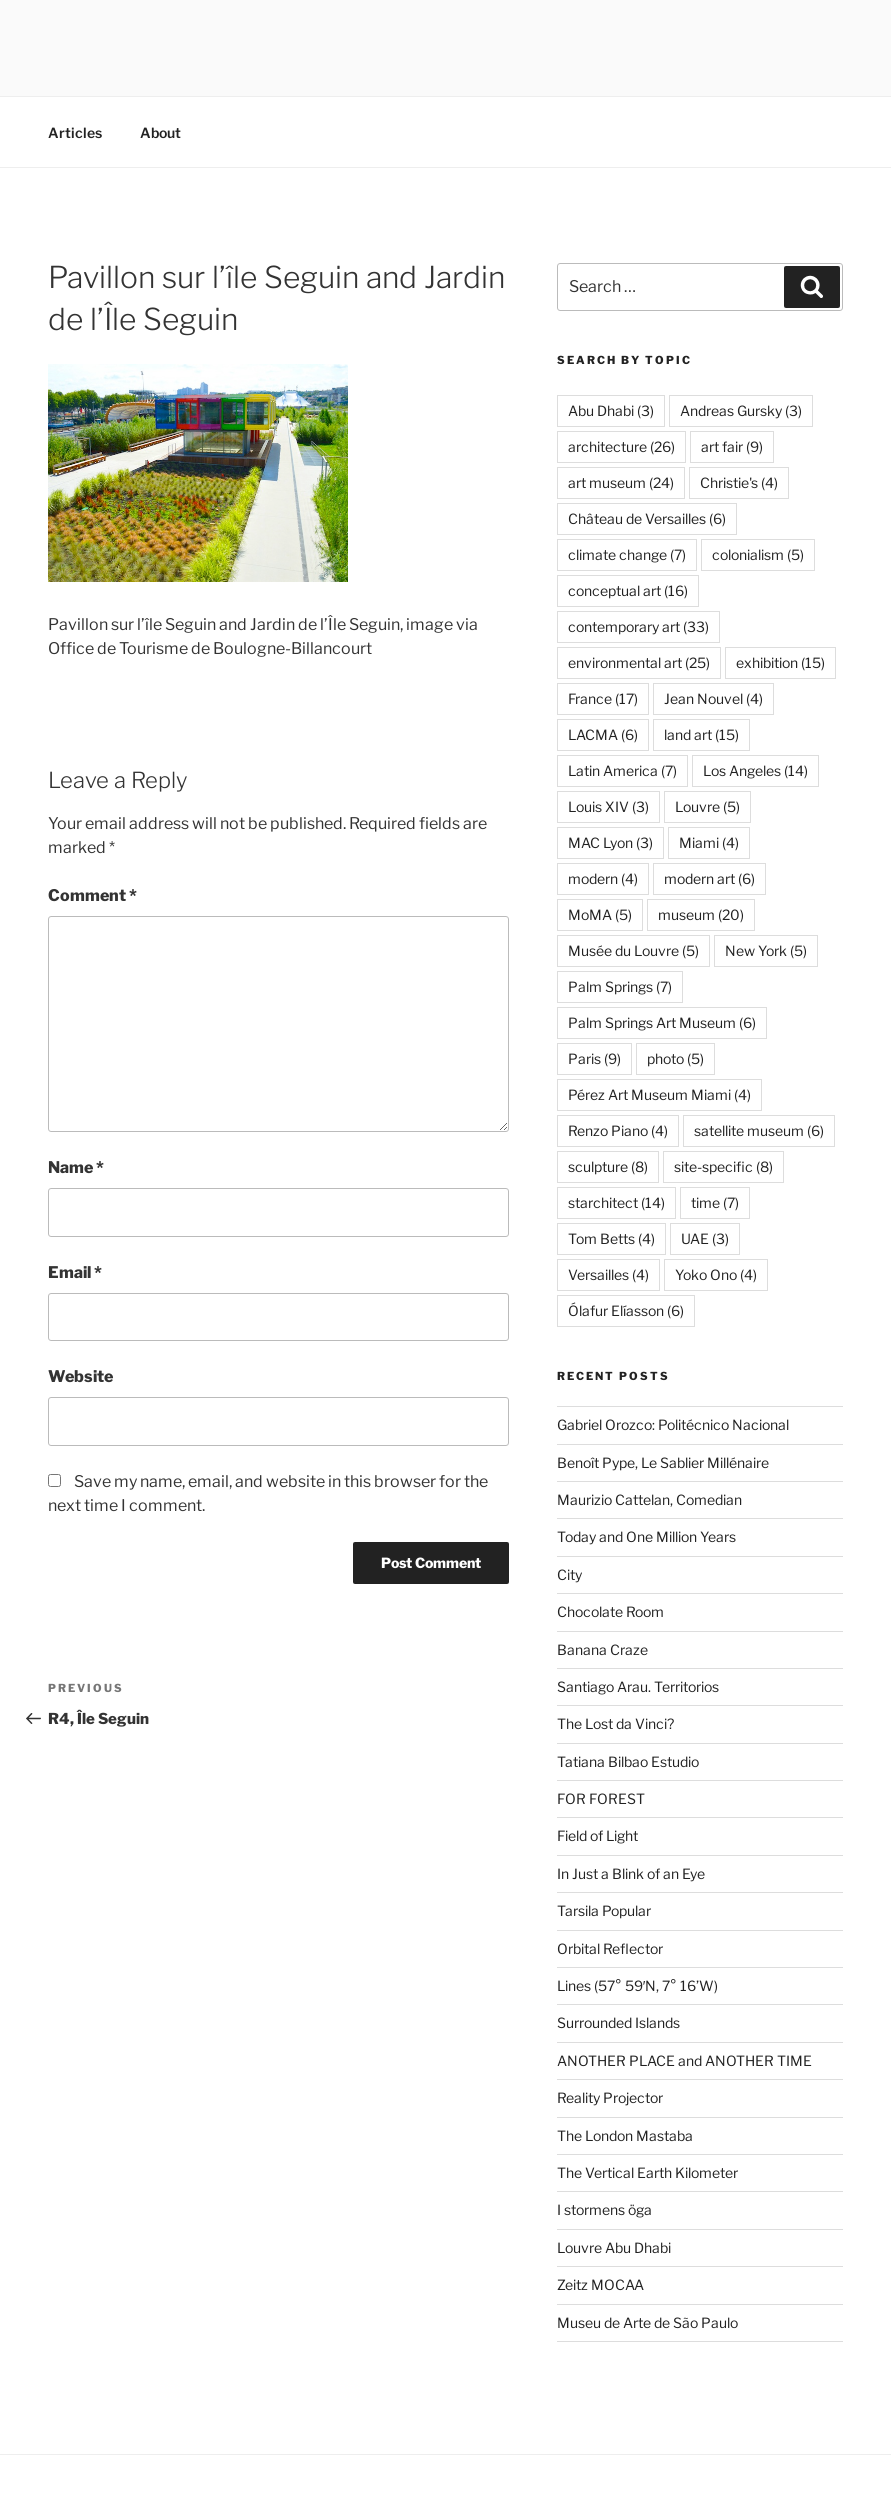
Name (76, 1167)
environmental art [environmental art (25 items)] (639, 662)
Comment (92, 895)
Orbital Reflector (610, 1948)
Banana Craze (602, 1649)
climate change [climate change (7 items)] (627, 554)
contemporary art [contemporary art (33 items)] (638, 626)
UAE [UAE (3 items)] (705, 1238)
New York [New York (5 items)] (766, 950)
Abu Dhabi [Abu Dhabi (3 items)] (611, 410)
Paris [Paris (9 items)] (594, 1058)
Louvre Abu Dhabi (614, 2247)
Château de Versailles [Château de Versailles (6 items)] (647, 518)
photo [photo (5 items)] (675, 1058)
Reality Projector (610, 2097)
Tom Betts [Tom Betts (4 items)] (611, 1238)
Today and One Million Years (646, 1536)
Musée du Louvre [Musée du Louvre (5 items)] (633, 950)
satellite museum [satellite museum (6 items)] (759, 1130)
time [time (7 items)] (715, 1202)
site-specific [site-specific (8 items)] (723, 1166)
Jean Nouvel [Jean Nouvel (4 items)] (713, 698)
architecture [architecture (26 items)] (621, 446)
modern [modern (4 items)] (603, 878)
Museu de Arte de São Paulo (647, 2322)
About (160, 132)
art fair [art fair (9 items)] (732, 446)
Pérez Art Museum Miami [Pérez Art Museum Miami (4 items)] (659, 1094)
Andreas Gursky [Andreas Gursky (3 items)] (741, 410)
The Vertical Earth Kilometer (647, 2172)
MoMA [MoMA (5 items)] (600, 914)
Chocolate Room (610, 1611)
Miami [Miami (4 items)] (709, 842)
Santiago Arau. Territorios (638, 1686)
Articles (75, 132)
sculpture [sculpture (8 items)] (608, 1166)
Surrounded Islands (618, 2022)
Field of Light (597, 1835)
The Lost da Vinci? (615, 1723)
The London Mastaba (625, 2135)
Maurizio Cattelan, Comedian (649, 1499)
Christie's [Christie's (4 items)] (739, 482)
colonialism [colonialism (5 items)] (758, 554)
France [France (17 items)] (603, 698)
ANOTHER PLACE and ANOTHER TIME (684, 2060)
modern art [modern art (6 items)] (709, 878)
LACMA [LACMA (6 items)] (603, 734)
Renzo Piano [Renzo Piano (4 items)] (618, 1130)
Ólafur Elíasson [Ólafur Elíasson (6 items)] (626, 1310)
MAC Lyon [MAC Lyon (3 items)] (610, 842)
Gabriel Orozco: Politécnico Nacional (673, 1424)
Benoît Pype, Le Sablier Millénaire (663, 1462)
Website (80, 1376)
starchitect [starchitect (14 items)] (616, 1202)
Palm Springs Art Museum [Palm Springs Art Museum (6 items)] (662, 1022)
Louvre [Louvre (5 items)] (707, 806)
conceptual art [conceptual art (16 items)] (628, 590)
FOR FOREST (601, 1798)
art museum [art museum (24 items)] (621, 482)
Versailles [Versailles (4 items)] (608, 1274)
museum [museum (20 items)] (701, 914)
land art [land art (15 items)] (701, 734)
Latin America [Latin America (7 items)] (622, 770)
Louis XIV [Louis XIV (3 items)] (608, 806)
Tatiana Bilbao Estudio (628, 1761)
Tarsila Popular (604, 1910)
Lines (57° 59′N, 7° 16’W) (638, 1985)
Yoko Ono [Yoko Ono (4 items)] (716, 1274)
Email (75, 1272)
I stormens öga (604, 2209)
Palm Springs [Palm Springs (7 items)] (620, 986)
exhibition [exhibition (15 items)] (780, 662)
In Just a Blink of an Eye (631, 1873)
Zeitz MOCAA (600, 2284)
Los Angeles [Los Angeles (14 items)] (755, 770)
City (569, 1574)
